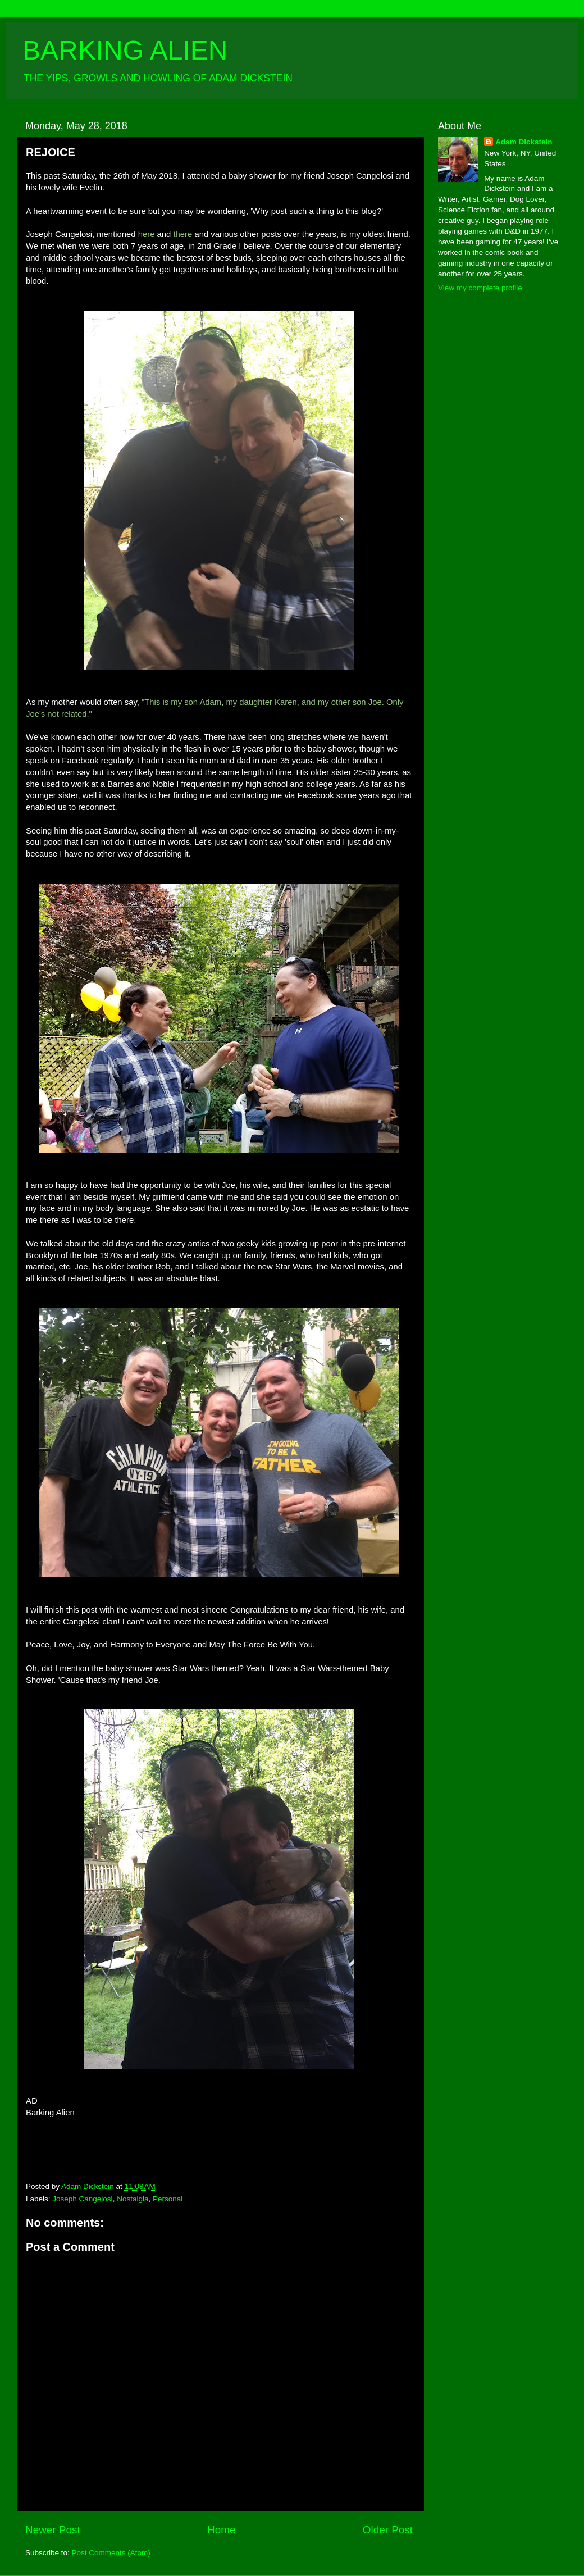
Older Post (388, 2530)
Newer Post (52, 2530)
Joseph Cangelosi (82, 2199)
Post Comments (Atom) (111, 2552)
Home (221, 2530)
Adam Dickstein (523, 142)
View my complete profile (480, 288)
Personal (167, 2199)
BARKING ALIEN (124, 50)
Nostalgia (132, 2199)
